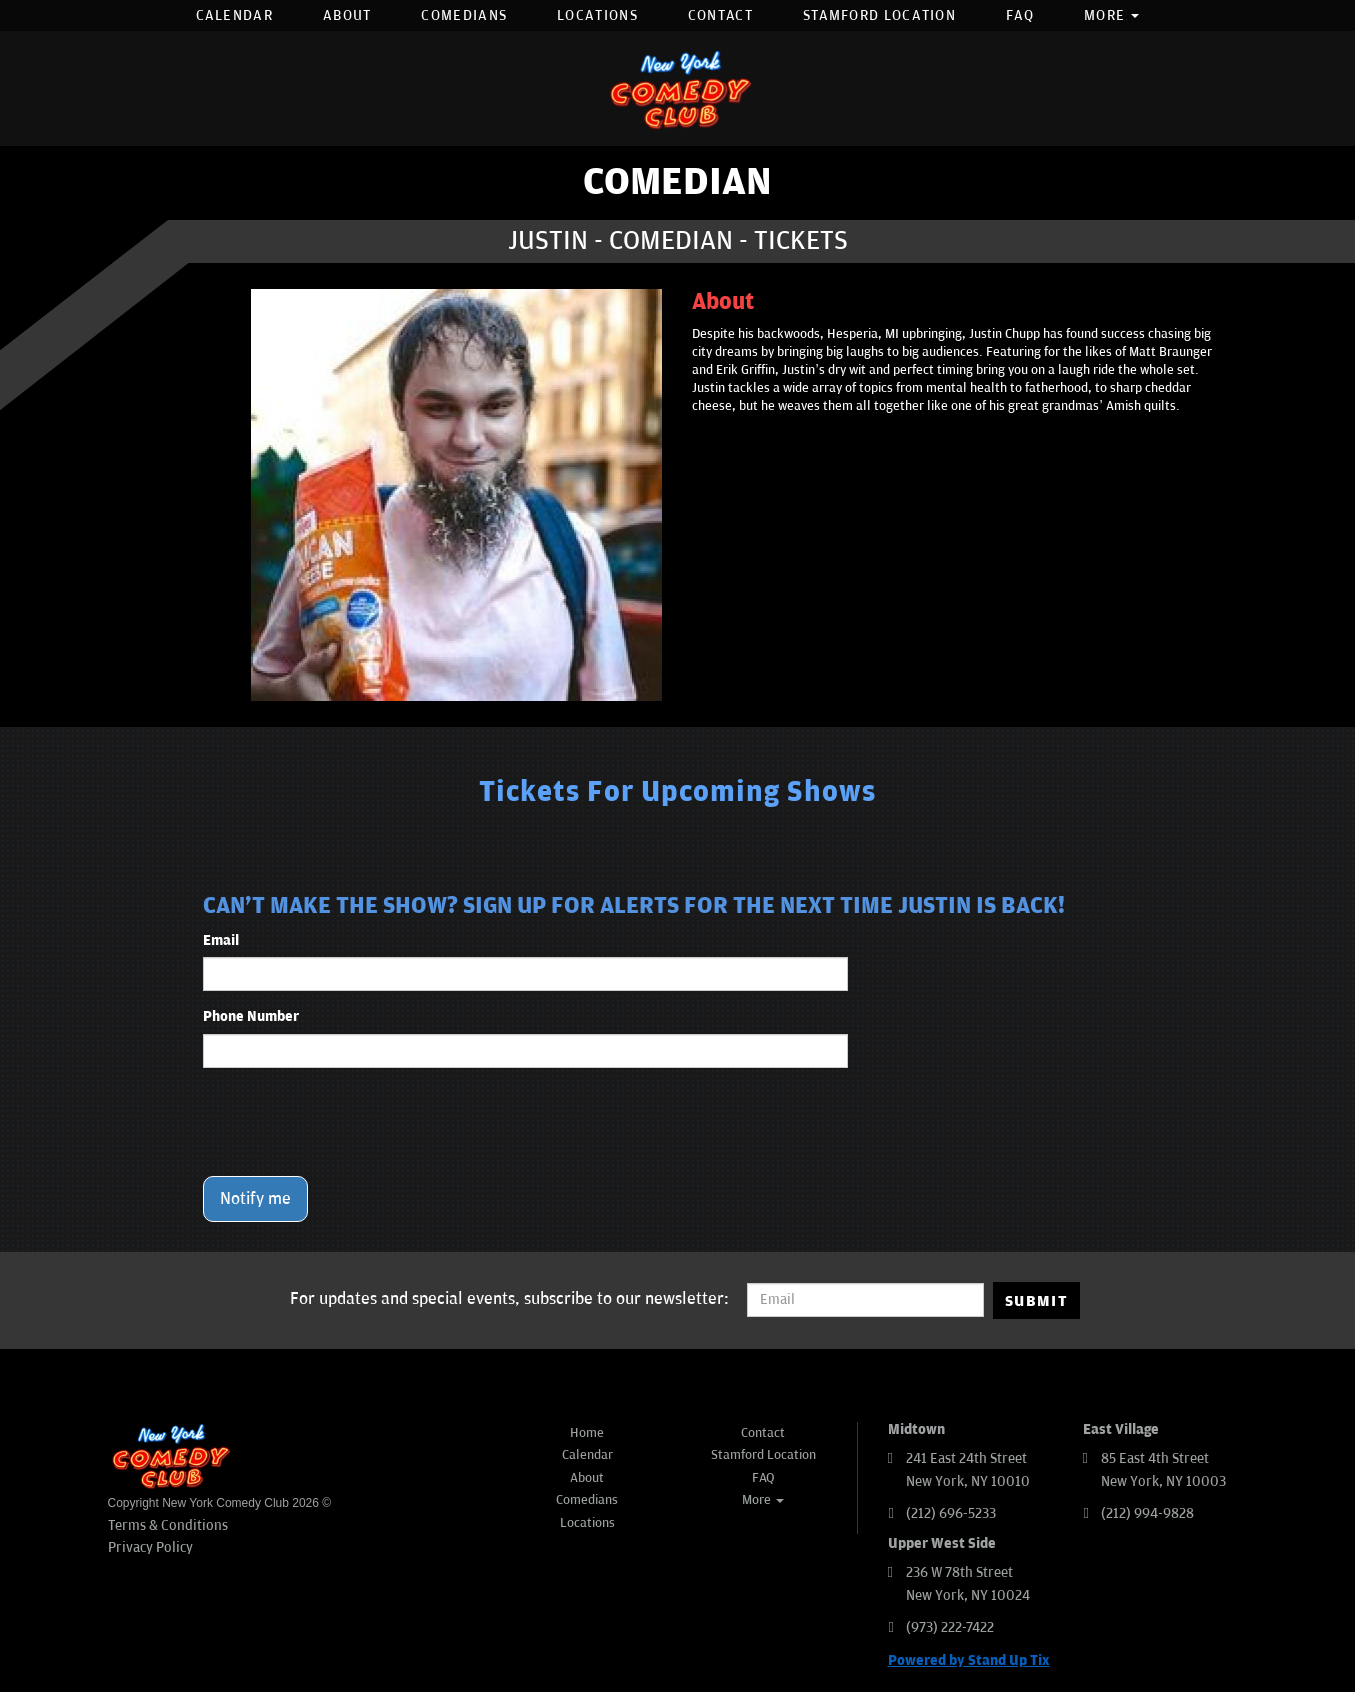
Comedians (464, 15)
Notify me (255, 1199)
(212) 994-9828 (1147, 1513)
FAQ (1020, 15)
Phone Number (251, 1016)
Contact (720, 15)
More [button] (1112, 15)
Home (587, 1433)
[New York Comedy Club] (678, 88)
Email (221, 940)
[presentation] (355, 1122)
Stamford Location (879, 15)
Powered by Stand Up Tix (969, 1660)
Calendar (234, 15)
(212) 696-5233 (951, 1513)
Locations (597, 15)
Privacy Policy (150, 1547)
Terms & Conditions (168, 1525)
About (347, 15)
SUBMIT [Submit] (1036, 1301)
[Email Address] (865, 1300)
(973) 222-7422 (950, 1627)
